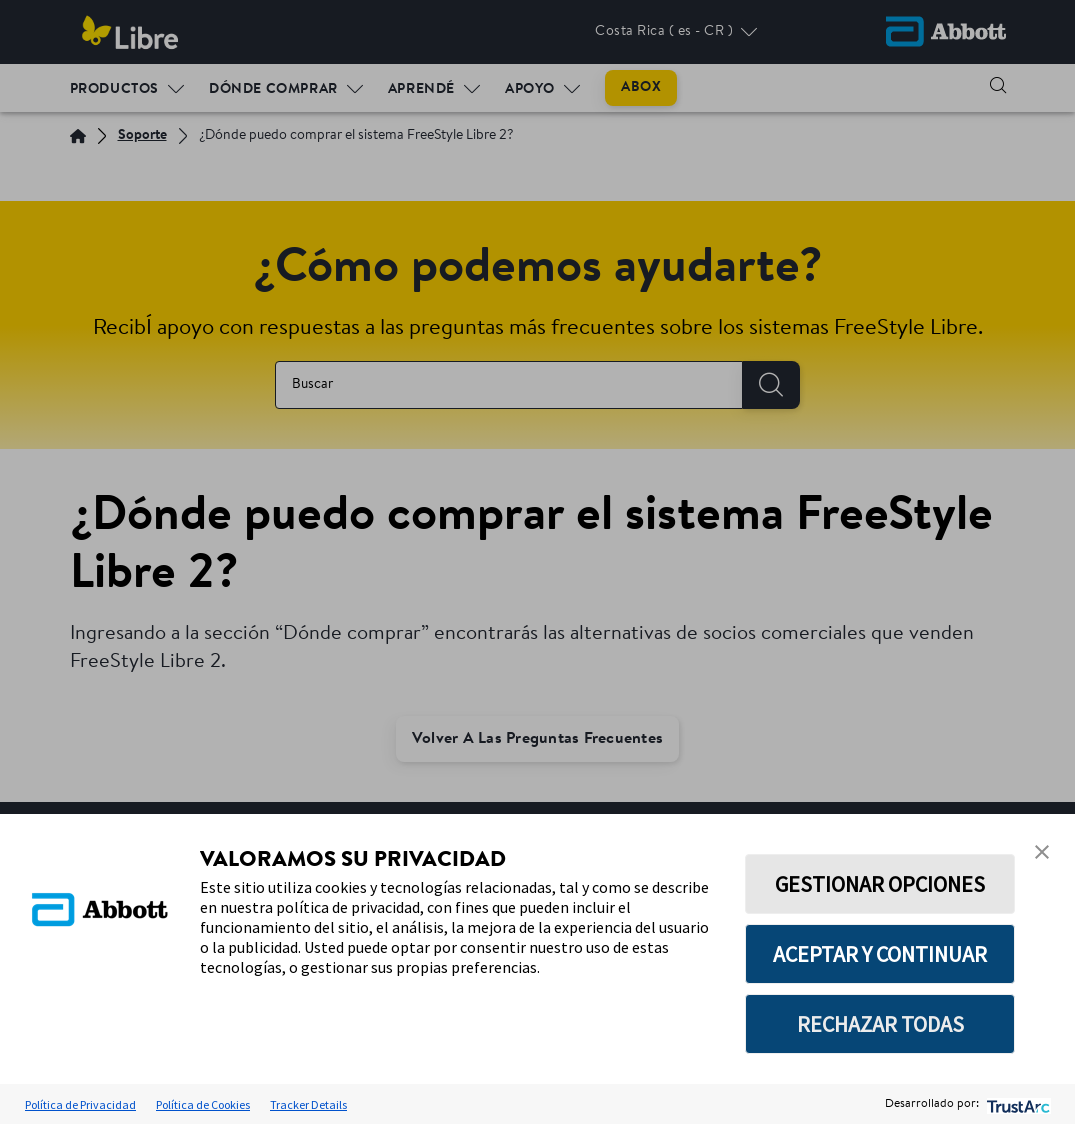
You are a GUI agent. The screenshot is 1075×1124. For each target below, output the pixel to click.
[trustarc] (1016, 1104)
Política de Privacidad (80, 1104)
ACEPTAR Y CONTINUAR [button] (880, 954)
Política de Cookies (203, 1104)
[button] (1042, 852)
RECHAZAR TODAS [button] (880, 1024)
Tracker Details (308, 1104)
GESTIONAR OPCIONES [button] (880, 884)
